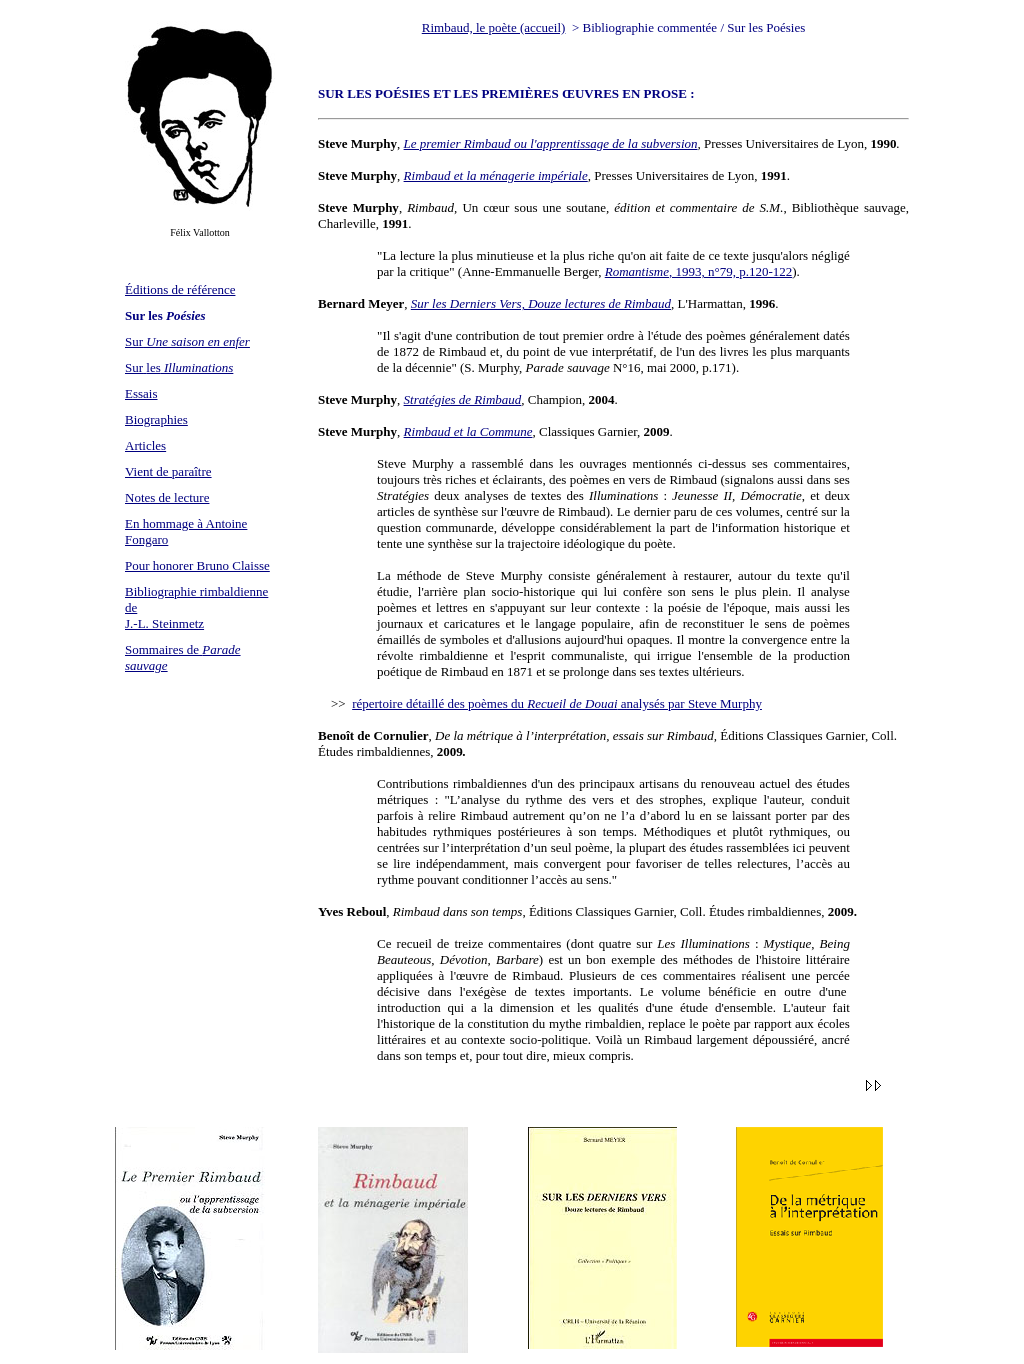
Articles (145, 445)
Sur (187, 341)
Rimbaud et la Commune (468, 431)
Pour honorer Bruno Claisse (197, 565)
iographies (161, 419)
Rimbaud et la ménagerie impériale (496, 175)
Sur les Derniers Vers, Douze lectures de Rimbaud (541, 303)
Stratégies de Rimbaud (463, 399)
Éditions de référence (180, 289)
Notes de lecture (167, 497)
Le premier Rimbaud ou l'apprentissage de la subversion (551, 143)
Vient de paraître (168, 471)
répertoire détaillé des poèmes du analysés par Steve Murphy (557, 703)
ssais (145, 393)
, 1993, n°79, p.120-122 (699, 271)
